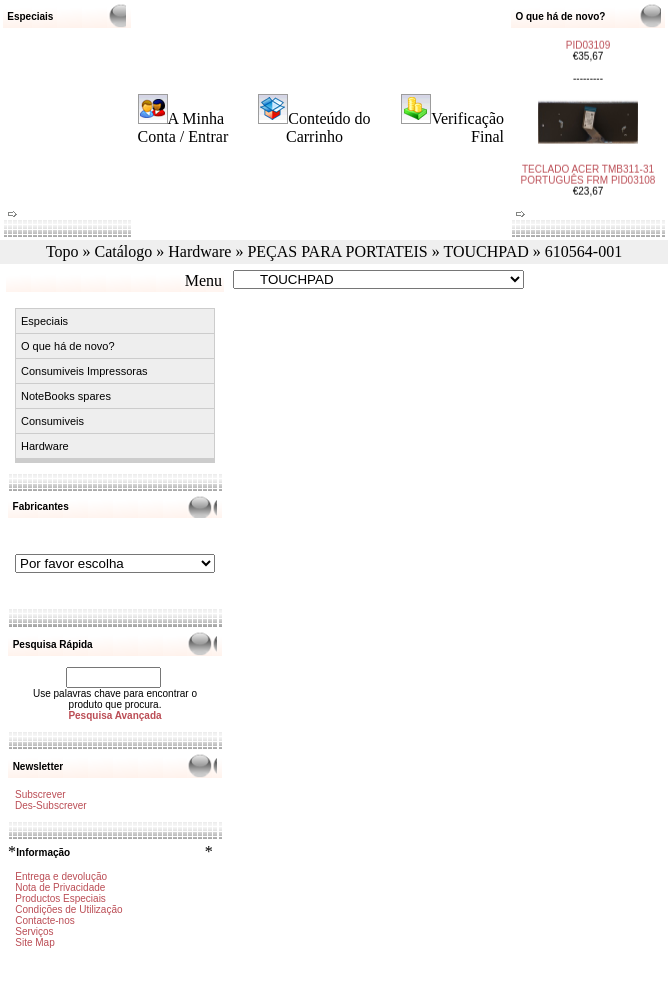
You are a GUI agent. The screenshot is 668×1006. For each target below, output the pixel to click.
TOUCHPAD (485, 251)
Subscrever (40, 794)
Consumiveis (52, 421)
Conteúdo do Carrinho (328, 127)
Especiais (44, 321)
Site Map (34, 942)
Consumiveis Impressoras (84, 371)
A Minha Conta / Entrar (183, 127)
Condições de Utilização (68, 909)
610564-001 (583, 251)
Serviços (34, 931)
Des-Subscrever (51, 805)
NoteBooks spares (66, 396)
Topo (62, 251)
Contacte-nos (44, 920)
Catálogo (124, 251)
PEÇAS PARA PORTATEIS (337, 251)
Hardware (199, 251)
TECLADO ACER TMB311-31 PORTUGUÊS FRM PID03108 (588, 168)
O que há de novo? (68, 346)
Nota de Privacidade (60, 887)
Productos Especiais (60, 898)
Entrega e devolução (61, 876)
